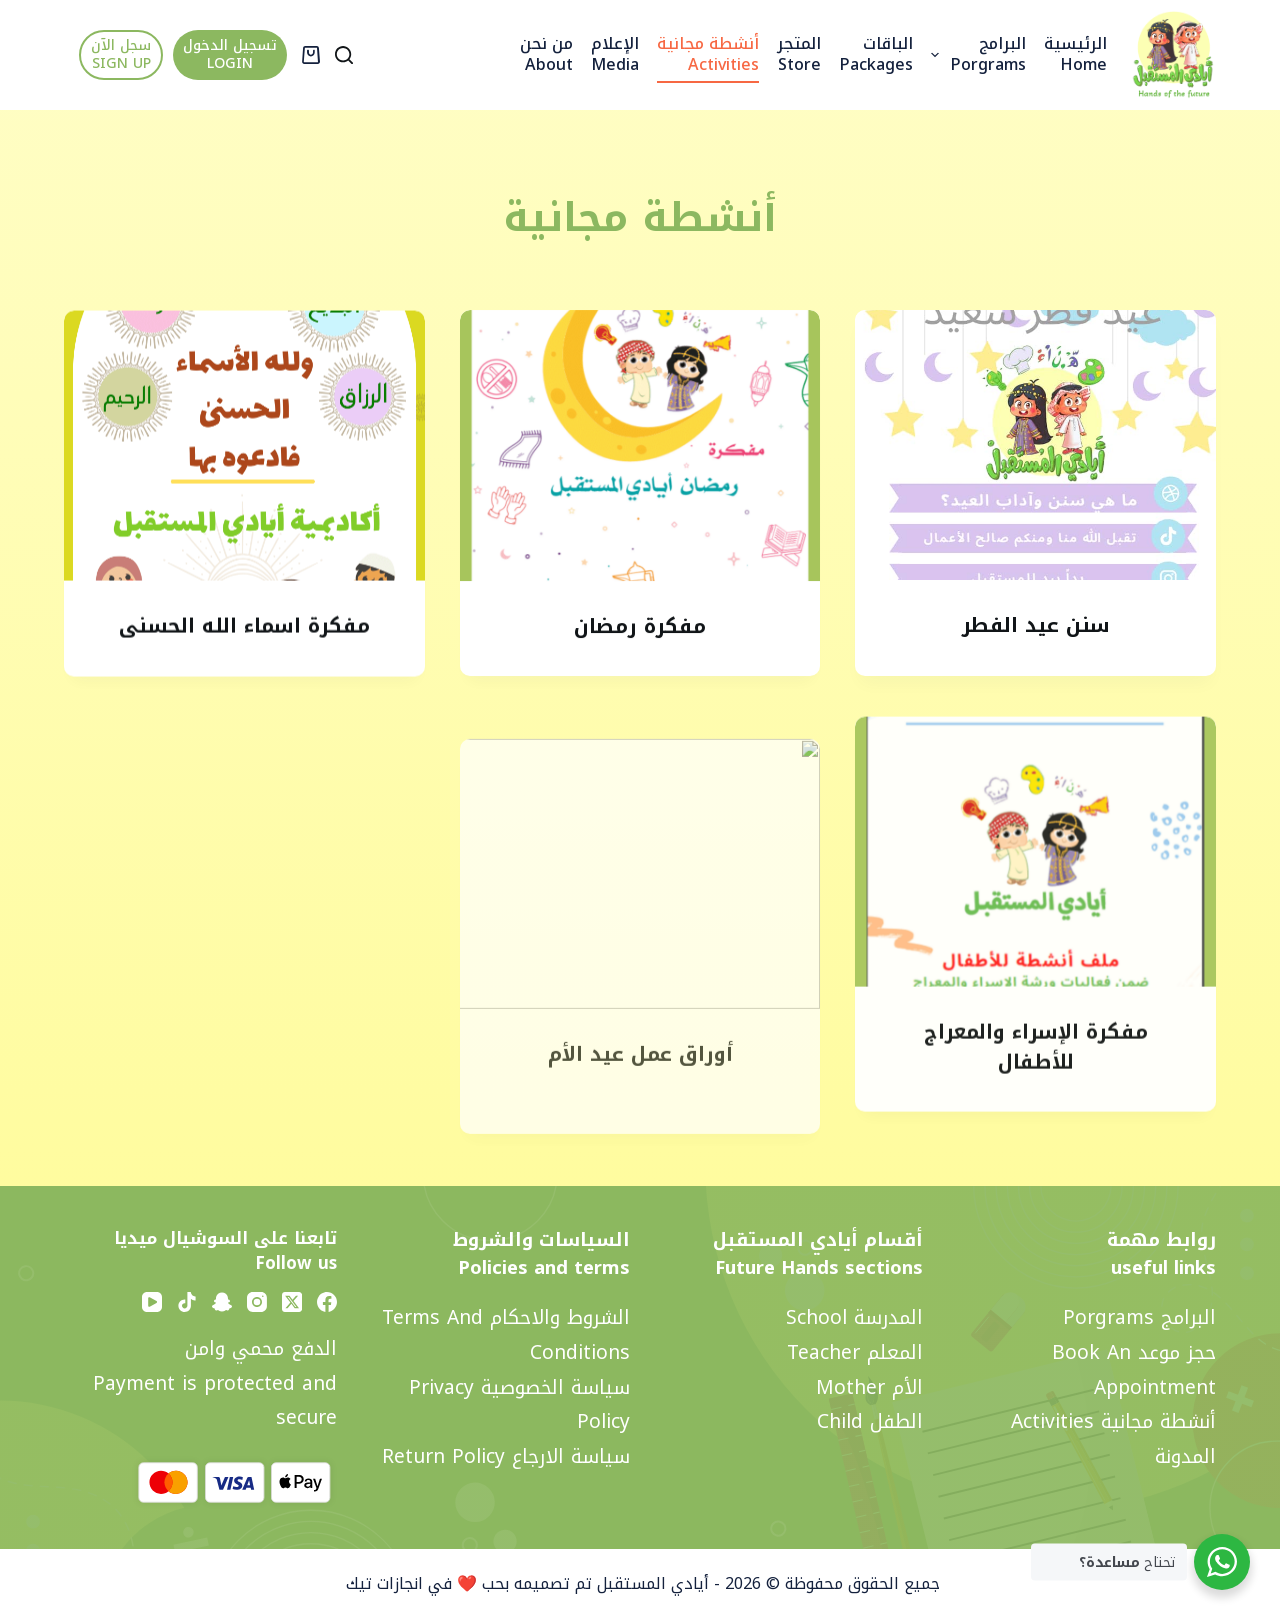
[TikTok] (187, 1302)
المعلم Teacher (855, 1352)
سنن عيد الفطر (1036, 626)
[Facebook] (327, 1302)
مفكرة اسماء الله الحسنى (244, 629)
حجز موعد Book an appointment (1134, 1370)
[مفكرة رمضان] (640, 446)
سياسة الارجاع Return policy (506, 1456)
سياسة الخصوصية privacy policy (519, 1405)
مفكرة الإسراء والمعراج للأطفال (1036, 1075)
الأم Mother (869, 1387)
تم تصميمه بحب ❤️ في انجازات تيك (466, 1583)
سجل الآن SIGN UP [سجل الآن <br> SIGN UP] (121, 54)
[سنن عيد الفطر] (1035, 445)
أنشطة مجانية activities (708, 54)
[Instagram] (257, 1302)
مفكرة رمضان (640, 626)
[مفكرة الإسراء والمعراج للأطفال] (1035, 879)
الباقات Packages (876, 54)
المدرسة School (854, 1317)
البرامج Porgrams (974, 54)
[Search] (344, 55)
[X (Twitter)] (292, 1302)
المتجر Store (799, 54)
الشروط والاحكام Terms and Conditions (506, 1335)
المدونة (1185, 1456)
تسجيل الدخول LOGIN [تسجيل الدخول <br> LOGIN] (230, 54)
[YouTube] (152, 1302)
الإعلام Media (615, 54)
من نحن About (546, 54)
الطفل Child (870, 1421)
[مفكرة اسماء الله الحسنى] (244, 449)
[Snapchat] (222, 1302)
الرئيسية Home (1075, 54)
